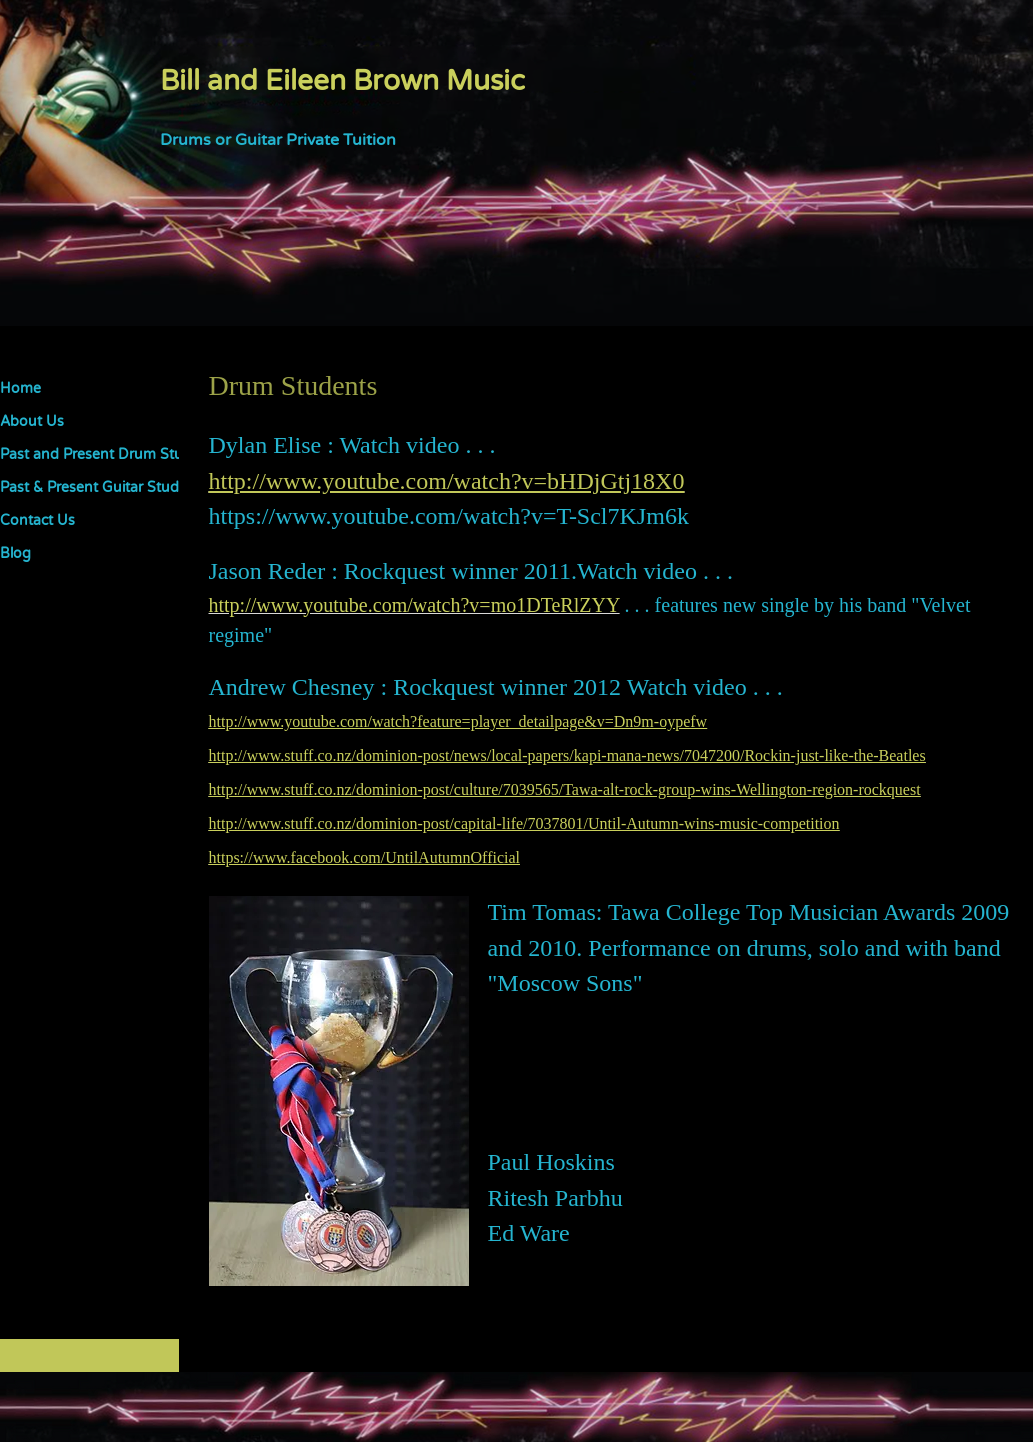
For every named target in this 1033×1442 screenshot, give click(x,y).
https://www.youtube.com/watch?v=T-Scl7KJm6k (449, 516)
